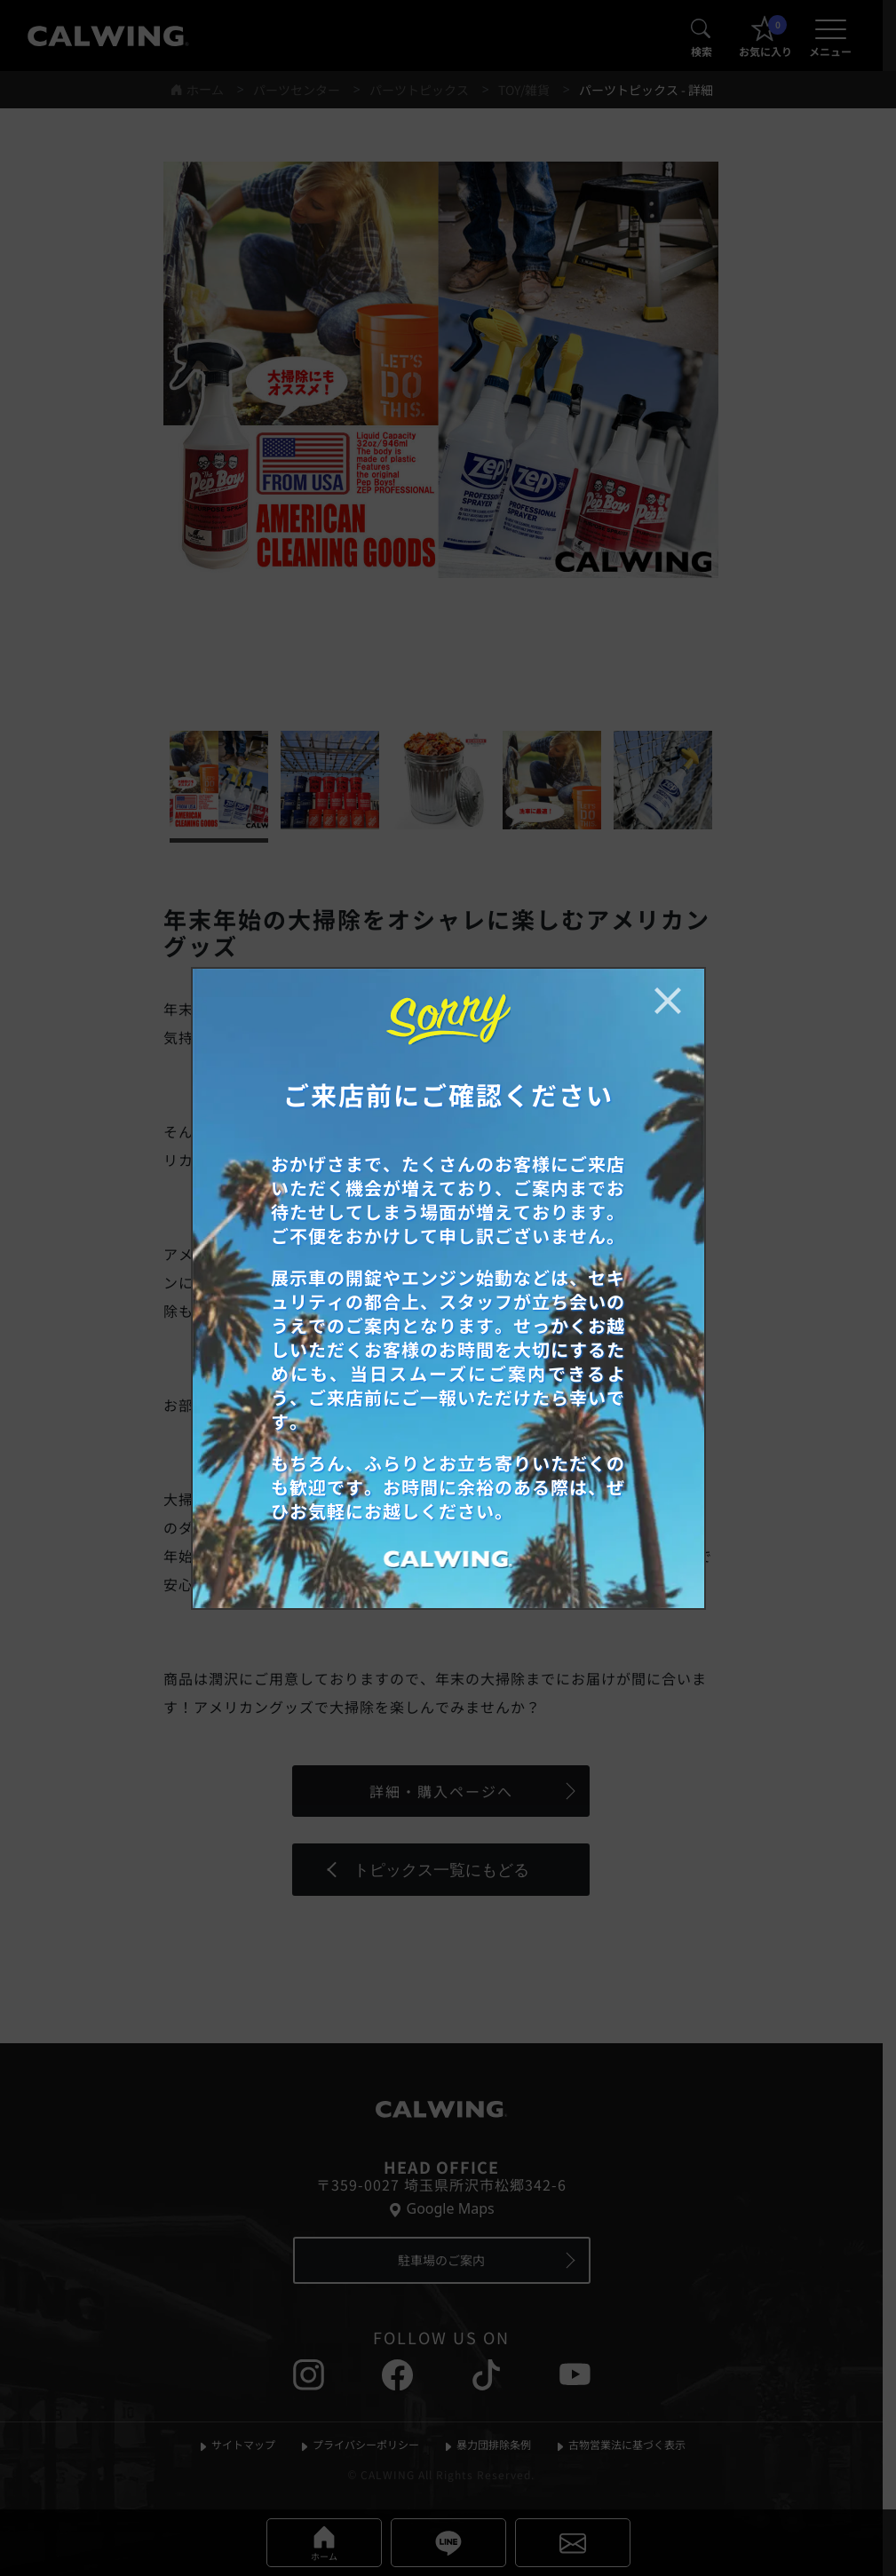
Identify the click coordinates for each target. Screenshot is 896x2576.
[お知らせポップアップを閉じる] (667, 1001)
